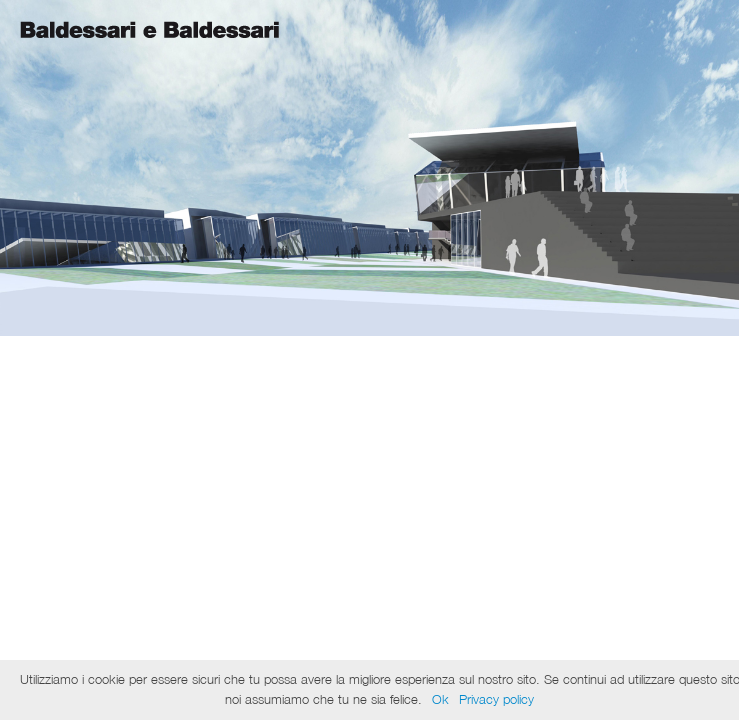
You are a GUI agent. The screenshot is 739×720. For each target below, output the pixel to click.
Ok (440, 699)
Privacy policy (496, 699)
